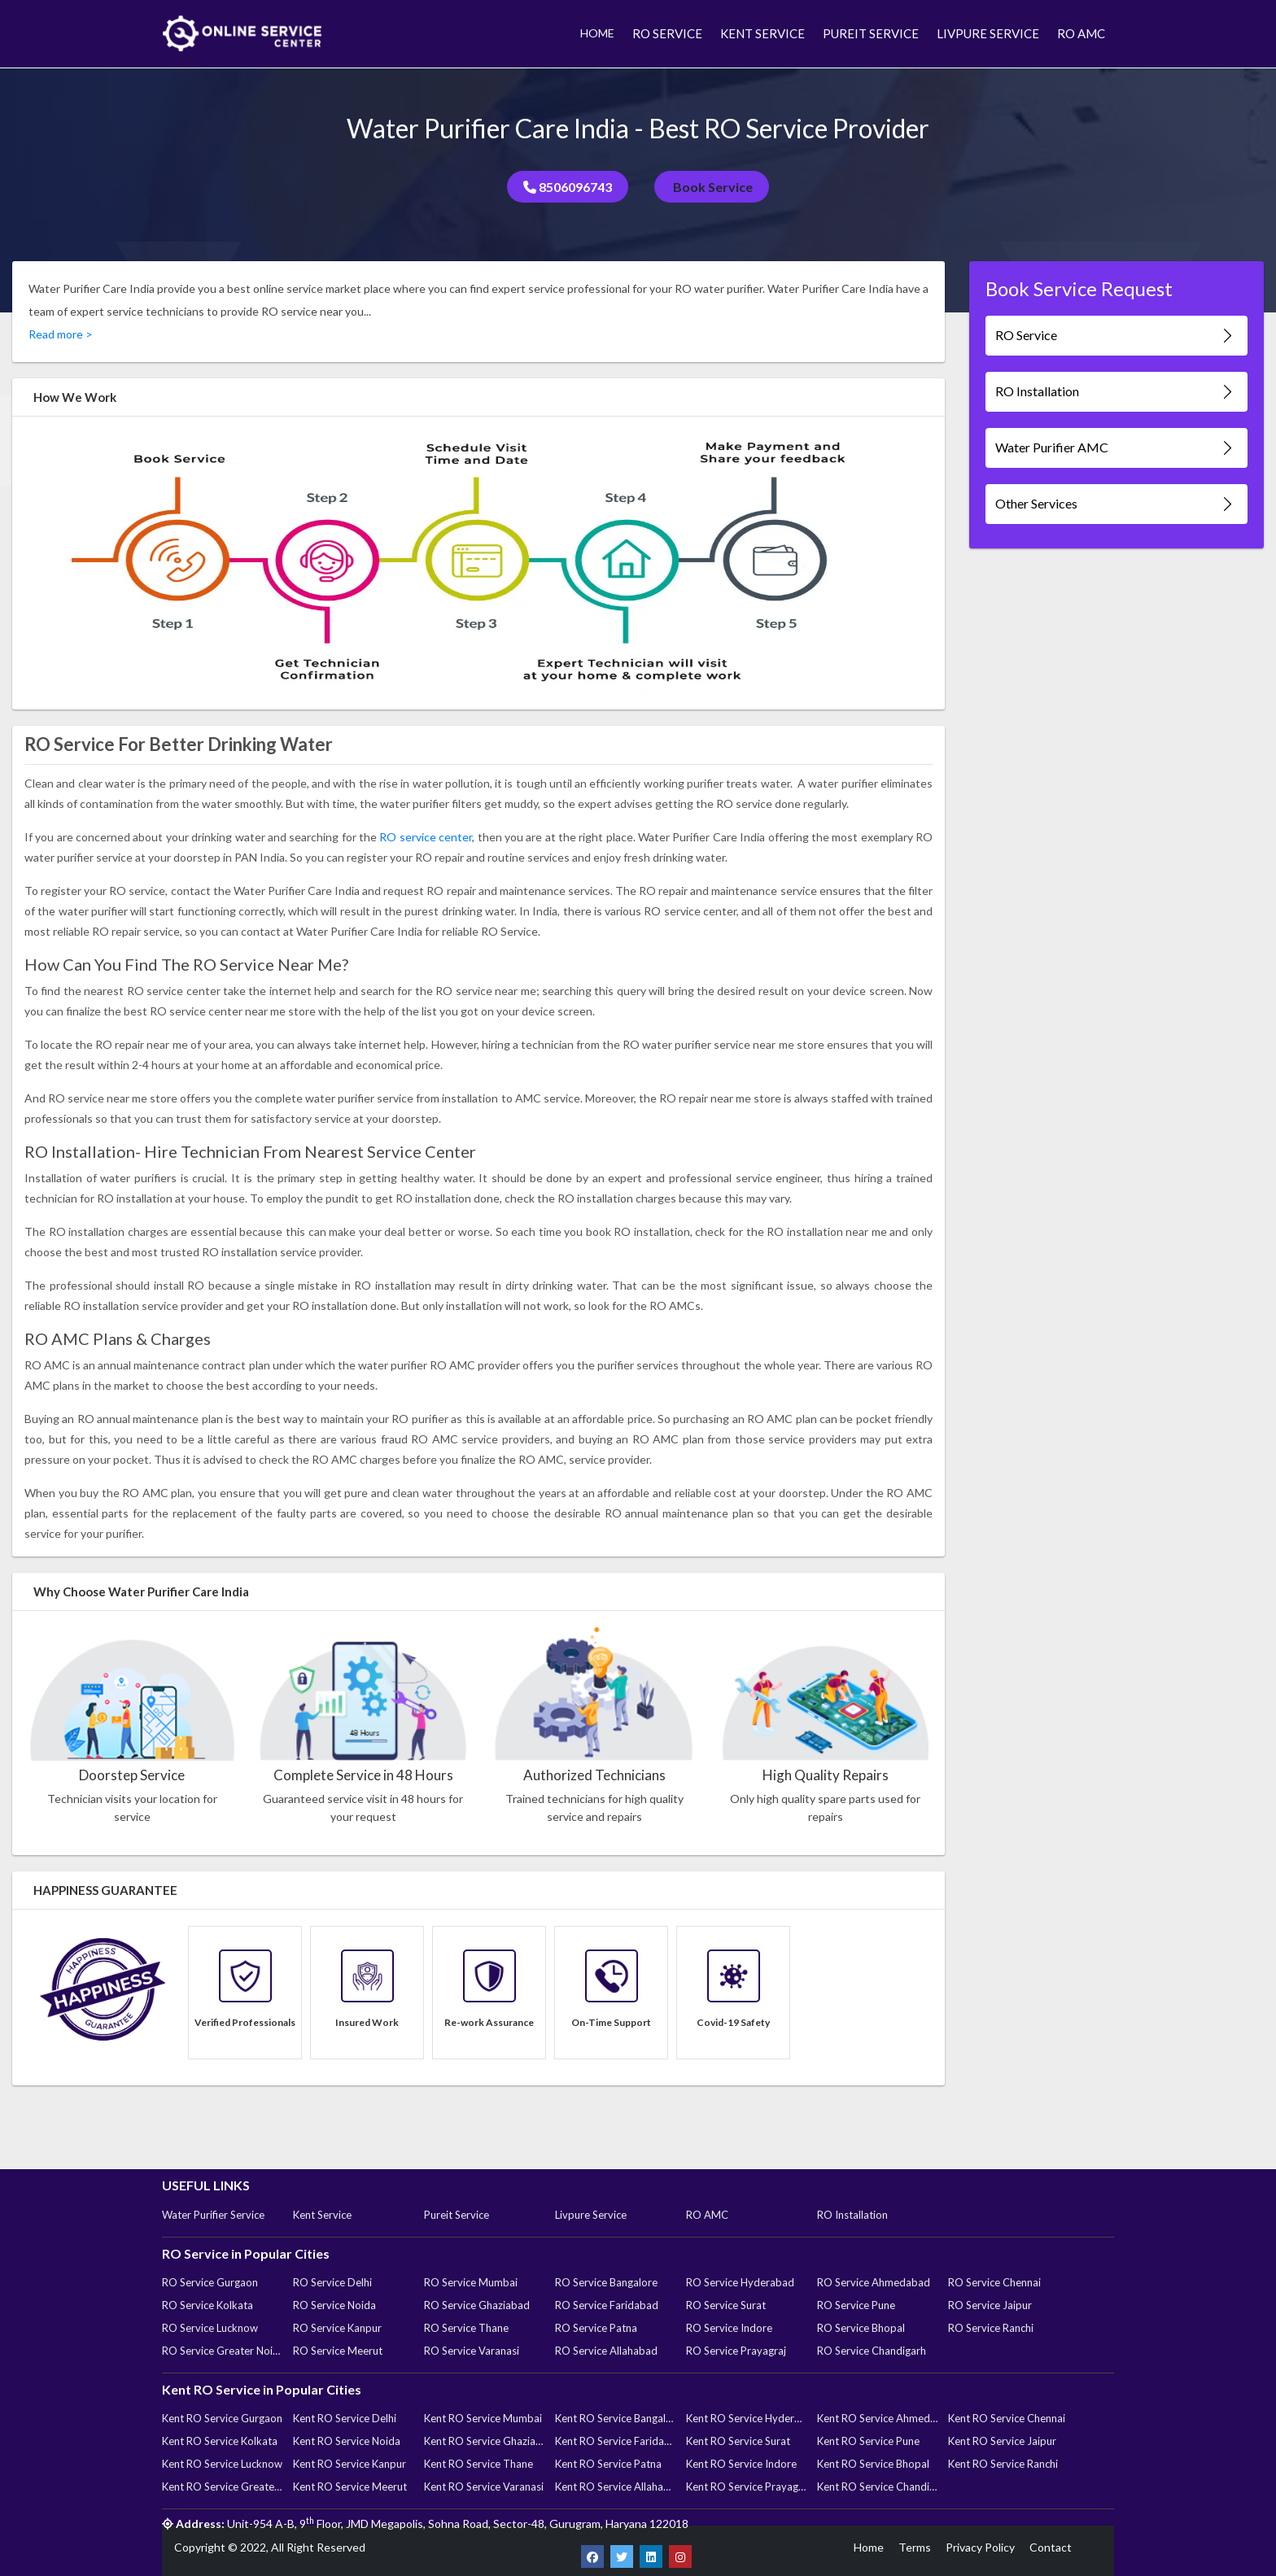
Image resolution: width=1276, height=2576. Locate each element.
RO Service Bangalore (606, 2282)
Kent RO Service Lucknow (222, 2463)
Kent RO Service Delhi (344, 2418)
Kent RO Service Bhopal (873, 2463)
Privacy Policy (980, 2547)
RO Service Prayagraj (736, 2350)
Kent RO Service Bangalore (615, 2418)
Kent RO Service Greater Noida (222, 2486)
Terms (914, 2547)
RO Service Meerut (337, 2350)
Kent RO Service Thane (478, 2463)
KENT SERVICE (762, 33)
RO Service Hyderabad (740, 2282)
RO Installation (1115, 391)
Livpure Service (591, 2214)
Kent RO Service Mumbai (483, 2418)
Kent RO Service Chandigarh (877, 2486)
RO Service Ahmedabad (873, 2282)
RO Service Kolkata (207, 2305)
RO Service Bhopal (861, 2327)
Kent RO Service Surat (738, 2440)
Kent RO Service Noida (346, 2440)
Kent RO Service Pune (868, 2440)
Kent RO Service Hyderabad (746, 2418)
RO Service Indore (729, 2327)
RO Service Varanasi (471, 2350)
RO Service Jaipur (990, 2305)
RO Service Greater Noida (222, 2350)
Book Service (712, 186)
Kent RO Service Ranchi (1003, 2463)
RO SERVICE (667, 33)
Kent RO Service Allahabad (615, 2486)
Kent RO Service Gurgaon (222, 2418)
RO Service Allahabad (606, 2350)
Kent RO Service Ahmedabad (877, 2418)
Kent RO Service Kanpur (349, 2463)
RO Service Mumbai (471, 2282)
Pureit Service (456, 2214)
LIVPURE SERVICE (988, 33)
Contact (1050, 2547)
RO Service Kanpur (337, 2327)
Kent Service (322, 2214)
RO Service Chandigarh (871, 2350)
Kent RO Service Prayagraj (746, 2486)
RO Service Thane (466, 2327)
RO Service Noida (334, 2305)
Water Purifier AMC (1115, 447)
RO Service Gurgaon (210, 2282)
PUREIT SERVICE (871, 33)
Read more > (60, 334)
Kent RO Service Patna (608, 2463)
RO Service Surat (726, 2305)
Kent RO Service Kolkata (219, 2440)
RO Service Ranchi (990, 2327)
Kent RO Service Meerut (350, 2486)
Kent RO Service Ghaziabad (484, 2440)
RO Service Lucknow (210, 2327)
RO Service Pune (856, 2305)
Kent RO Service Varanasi (484, 2486)
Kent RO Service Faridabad (615, 2440)
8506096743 (567, 186)
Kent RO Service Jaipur (1002, 2440)
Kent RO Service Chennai (1006, 2418)
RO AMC (1081, 33)
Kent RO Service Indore (741, 2463)
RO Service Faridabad (606, 2305)
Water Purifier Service (213, 2214)
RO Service (1115, 335)
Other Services (1115, 504)
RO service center (425, 837)
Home (869, 2547)
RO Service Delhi (332, 2282)
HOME (597, 33)
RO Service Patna (596, 2327)
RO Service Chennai (994, 2282)
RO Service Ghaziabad (477, 2305)
